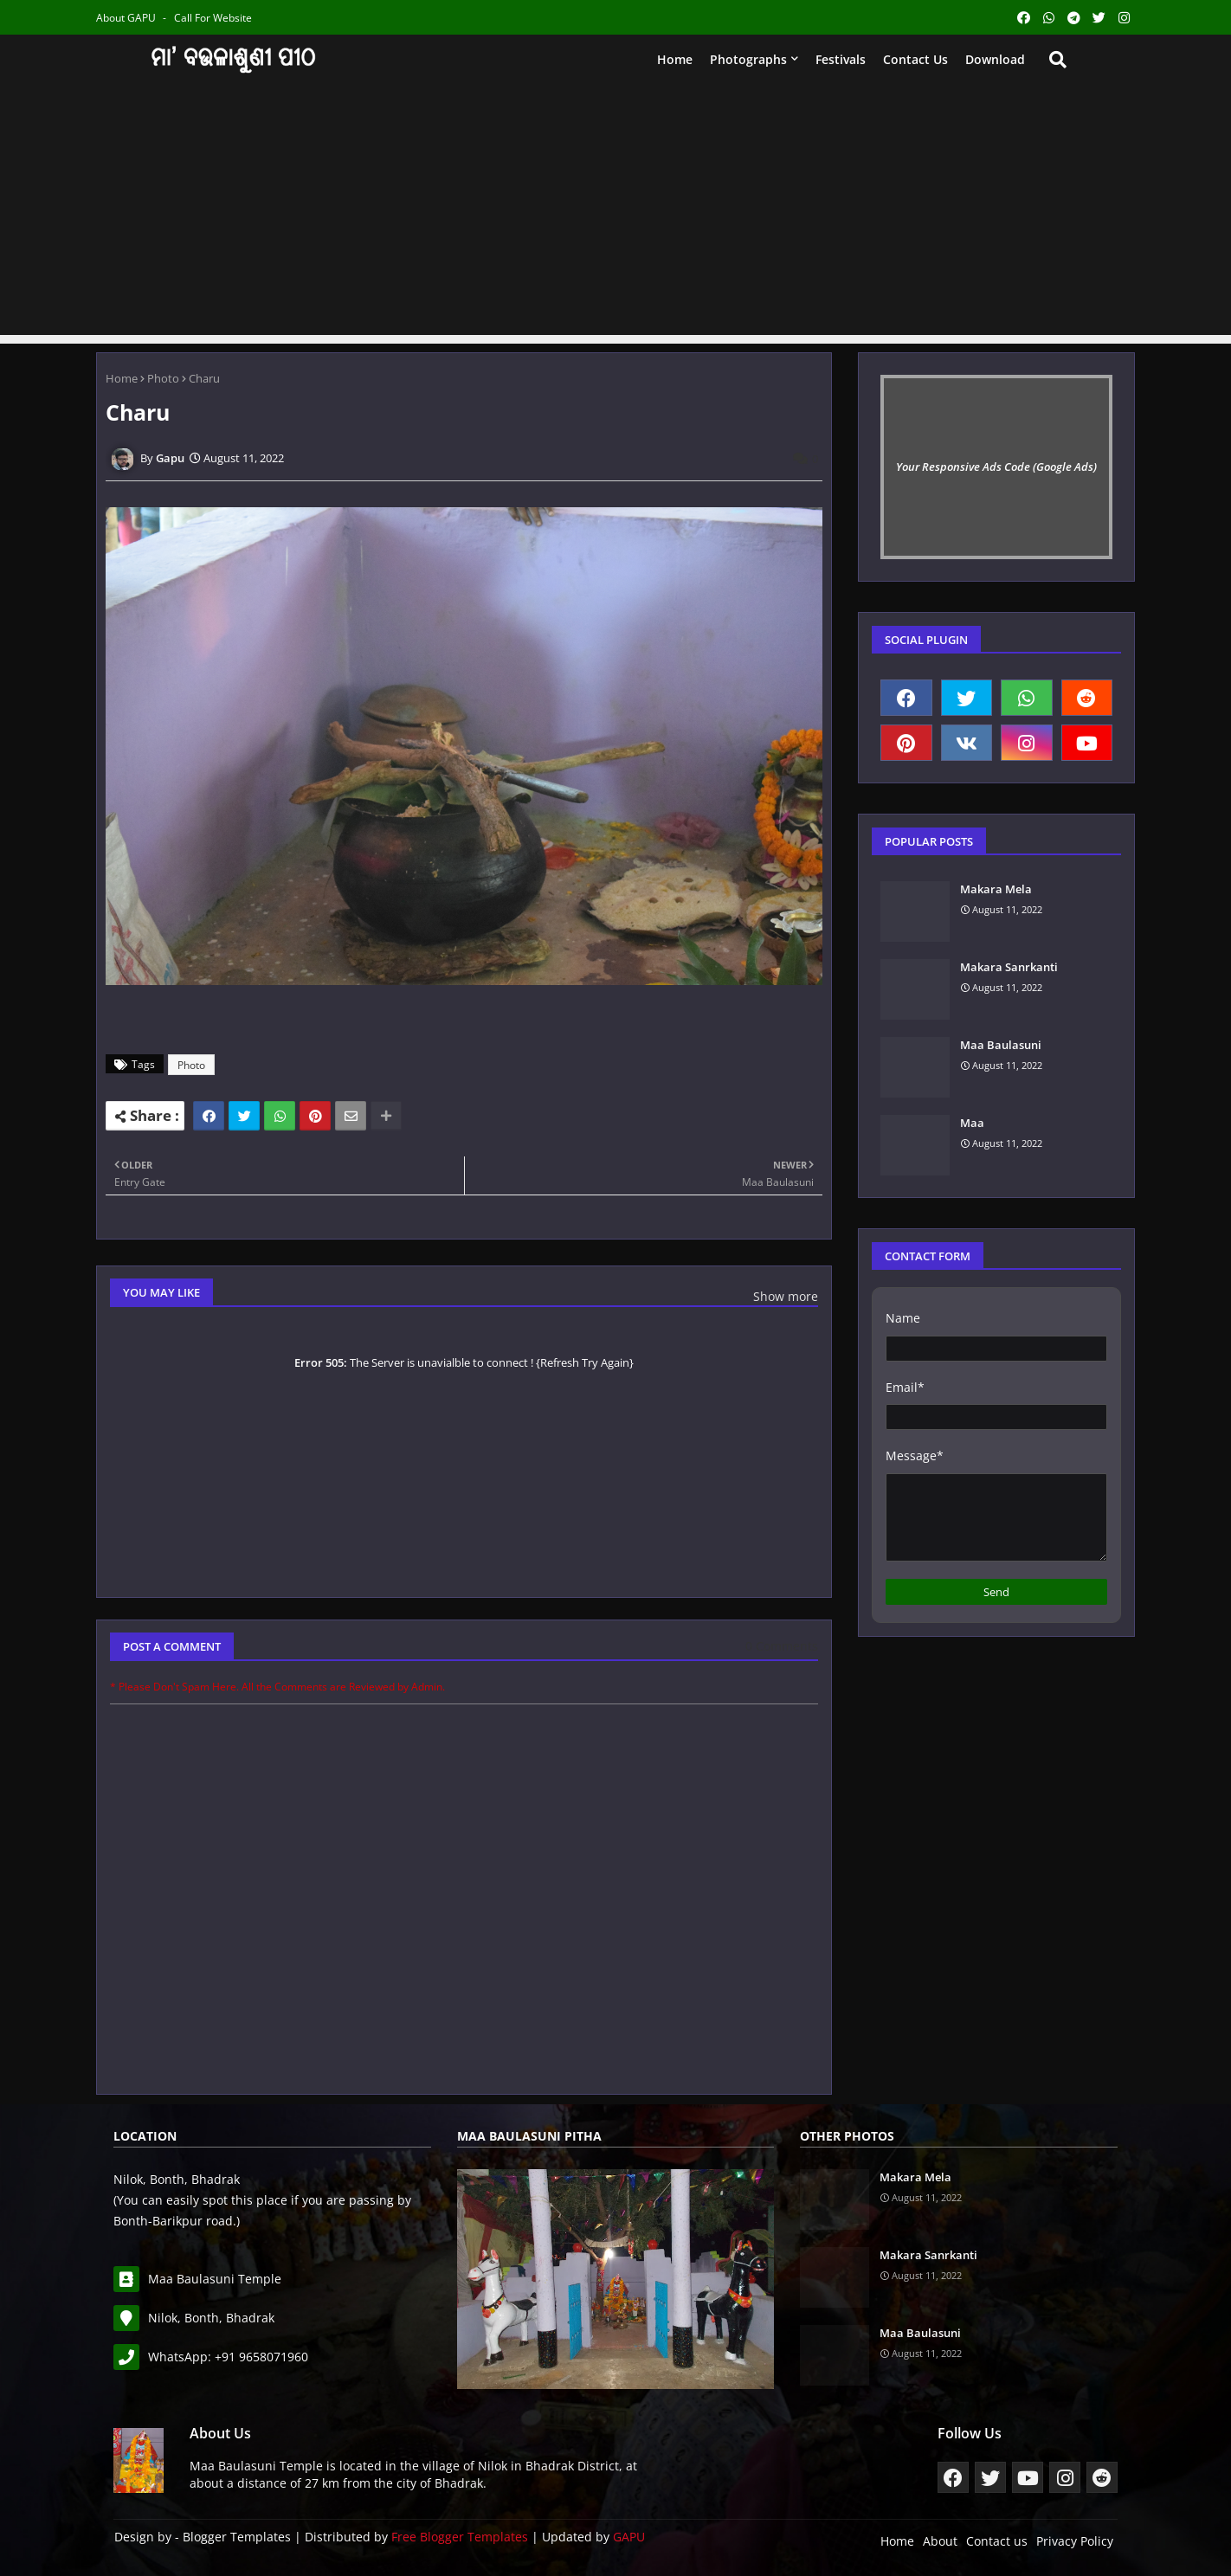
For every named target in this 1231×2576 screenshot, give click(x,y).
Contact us (915, 59)
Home (675, 59)
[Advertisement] (615, 214)
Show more (785, 1296)
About (940, 2541)
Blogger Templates (237, 2536)
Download (995, 59)
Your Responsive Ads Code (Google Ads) (996, 466)
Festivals (840, 59)
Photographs (748, 59)
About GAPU (127, 17)
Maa (972, 1122)
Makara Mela (996, 889)
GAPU (629, 2536)
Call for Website (213, 17)
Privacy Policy (1074, 2541)
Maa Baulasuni (1000, 1045)
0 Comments (781, 1646)
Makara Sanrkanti (1009, 967)
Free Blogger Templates (459, 2536)
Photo (163, 378)
